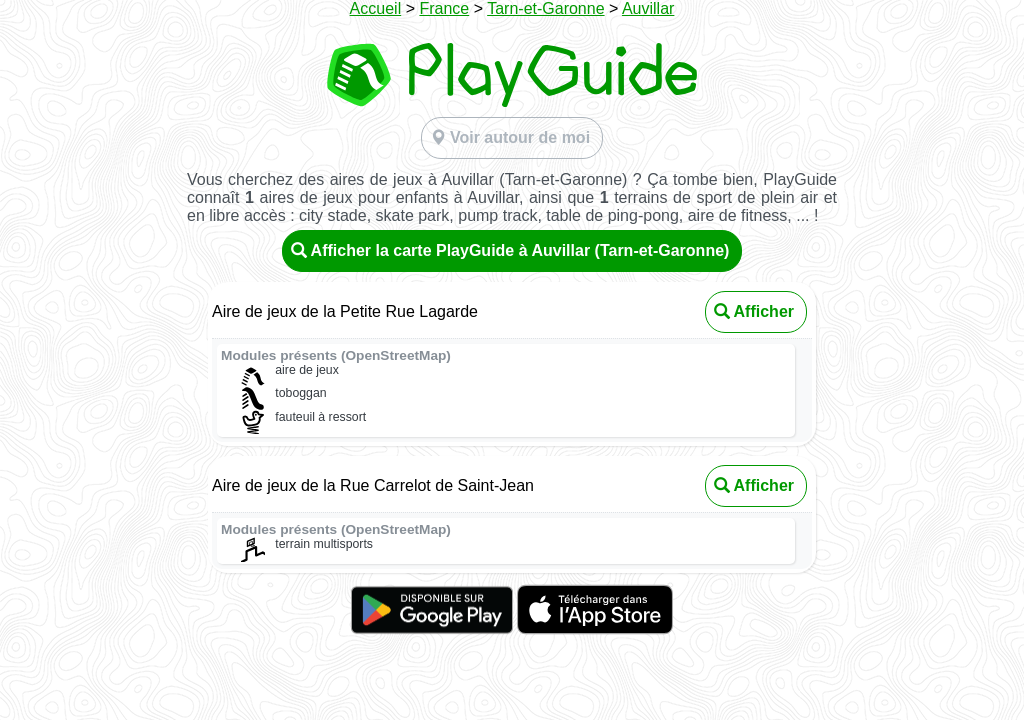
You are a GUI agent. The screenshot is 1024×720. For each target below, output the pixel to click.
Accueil (376, 8)
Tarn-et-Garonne (545, 8)
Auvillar (648, 8)
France (444, 8)
